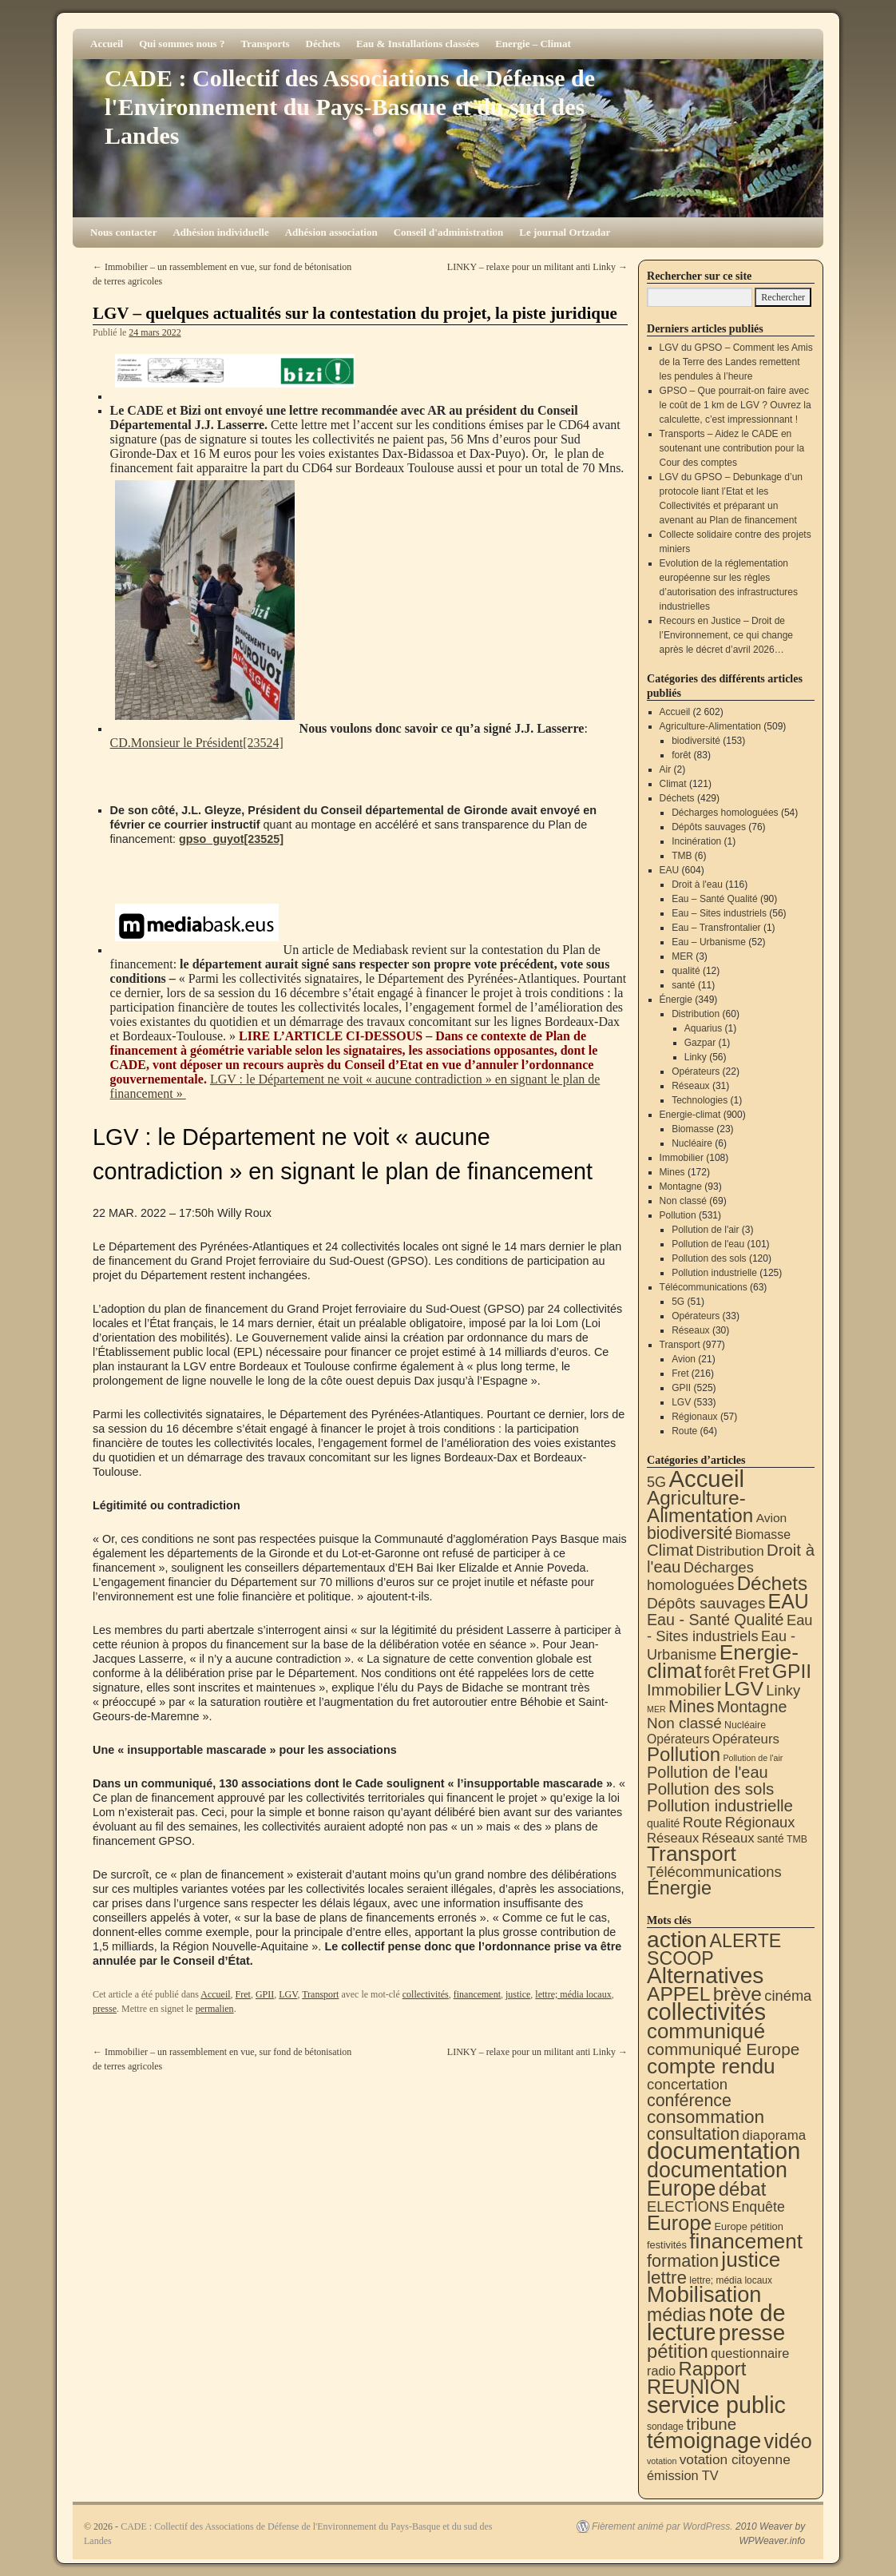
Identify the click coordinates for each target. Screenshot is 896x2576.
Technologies (700, 1100)
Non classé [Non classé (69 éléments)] (684, 1723)
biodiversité (696, 740)
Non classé (683, 1201)
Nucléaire (692, 1143)
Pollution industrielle (714, 1272)
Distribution (696, 1014)
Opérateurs (696, 1071)
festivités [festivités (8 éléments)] (667, 2245)
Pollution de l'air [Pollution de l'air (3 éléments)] (753, 1758)
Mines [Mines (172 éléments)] (691, 1706)
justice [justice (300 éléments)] (750, 2260)
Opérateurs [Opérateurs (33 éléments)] (745, 1739)
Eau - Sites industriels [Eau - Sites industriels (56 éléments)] (730, 1628)
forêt (681, 755)
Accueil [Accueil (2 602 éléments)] (706, 1478)
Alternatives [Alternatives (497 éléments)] (705, 1975)
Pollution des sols (709, 1258)
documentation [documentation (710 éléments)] (723, 2150)
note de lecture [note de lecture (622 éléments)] (716, 2322)
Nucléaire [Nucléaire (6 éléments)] (745, 1725)
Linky (695, 1057)
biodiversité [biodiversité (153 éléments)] (689, 1533)
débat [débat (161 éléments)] (742, 2189)
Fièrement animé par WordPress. (662, 2526)
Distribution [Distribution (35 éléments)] (729, 1551)
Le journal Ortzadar (564, 232)
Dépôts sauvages (709, 827)
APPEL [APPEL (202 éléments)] (678, 1994)
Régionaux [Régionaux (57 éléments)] (760, 1822)
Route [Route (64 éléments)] (703, 1822)
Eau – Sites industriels (719, 913)
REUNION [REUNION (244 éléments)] (693, 2386)
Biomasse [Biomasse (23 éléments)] (763, 1534)
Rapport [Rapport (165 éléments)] (712, 2368)
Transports (264, 44)
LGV (288, 1994)
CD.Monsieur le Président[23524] (196, 742)
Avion (684, 1359)
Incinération (696, 841)
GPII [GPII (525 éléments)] (791, 1671)
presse (105, 2008)
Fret (243, 1994)
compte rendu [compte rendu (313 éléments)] (711, 2066)
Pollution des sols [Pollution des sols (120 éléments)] (710, 1788)
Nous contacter (123, 232)
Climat (673, 783)
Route (684, 1431)
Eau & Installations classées (417, 44)
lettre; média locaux (573, 1994)
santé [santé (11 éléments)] (770, 1838)
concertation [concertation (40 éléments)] (687, 2084)
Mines (672, 1172)
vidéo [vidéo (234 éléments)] (788, 2441)
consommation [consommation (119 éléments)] (705, 2117)
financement (477, 1994)
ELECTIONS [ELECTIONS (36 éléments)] (688, 2207)
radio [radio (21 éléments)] (661, 2370)
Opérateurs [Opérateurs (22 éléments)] (678, 1739)
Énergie (676, 999)
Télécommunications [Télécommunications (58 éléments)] (714, 1871)
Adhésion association (331, 232)
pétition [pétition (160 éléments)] (677, 2351)
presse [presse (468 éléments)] (752, 2332)
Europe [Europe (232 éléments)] (679, 2223)
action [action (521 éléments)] (677, 1939)
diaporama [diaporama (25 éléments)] (775, 2135)
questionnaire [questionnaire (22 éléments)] (750, 2353)
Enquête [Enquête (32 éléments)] (758, 2207)
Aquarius (703, 1028)
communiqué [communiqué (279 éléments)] (706, 2031)
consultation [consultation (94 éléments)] (693, 2134)
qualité (686, 970)
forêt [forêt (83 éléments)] (719, 1672)
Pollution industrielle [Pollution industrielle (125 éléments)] (720, 1805)
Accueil (106, 44)
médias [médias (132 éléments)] (676, 2314)
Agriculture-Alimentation (710, 726)
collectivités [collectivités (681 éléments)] (706, 2012)
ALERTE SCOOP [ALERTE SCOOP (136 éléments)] (714, 1949)
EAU (670, 870)
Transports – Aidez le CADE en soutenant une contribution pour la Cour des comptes (732, 448)
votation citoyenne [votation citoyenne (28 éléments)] (735, 2459)
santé (683, 985)
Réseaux (690, 1085)
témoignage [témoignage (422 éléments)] (704, 2440)
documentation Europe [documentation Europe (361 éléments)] (717, 2179)
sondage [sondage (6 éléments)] (665, 2426)
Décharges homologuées (725, 812)
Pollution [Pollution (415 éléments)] (683, 1754)
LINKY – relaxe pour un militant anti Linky (537, 266)
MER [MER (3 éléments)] (656, 1709)
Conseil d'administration (449, 232)
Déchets (323, 44)
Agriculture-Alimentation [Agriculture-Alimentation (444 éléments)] (700, 1506)
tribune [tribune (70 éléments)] (711, 2424)
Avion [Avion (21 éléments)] (771, 1518)
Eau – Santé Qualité (714, 898)
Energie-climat (690, 1114)
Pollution (678, 1215)
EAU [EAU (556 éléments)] (788, 1601)
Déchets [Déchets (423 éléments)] (772, 1583)
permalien (215, 2008)
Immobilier (682, 1157)
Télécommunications (703, 1287)
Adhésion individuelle (220, 232)
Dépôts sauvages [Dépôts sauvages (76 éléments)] (706, 1603)
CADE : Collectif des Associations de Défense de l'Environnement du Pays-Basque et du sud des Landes (350, 107)
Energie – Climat (533, 44)
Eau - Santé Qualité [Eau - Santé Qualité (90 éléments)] (715, 1619)
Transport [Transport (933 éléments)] (691, 1854)
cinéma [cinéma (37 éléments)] (787, 1995)
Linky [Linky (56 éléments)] (783, 1690)
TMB (682, 855)
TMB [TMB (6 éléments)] (797, 1839)
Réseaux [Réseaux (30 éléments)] (673, 1838)
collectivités (425, 1994)
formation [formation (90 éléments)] (683, 2261)
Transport (320, 1994)
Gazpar (700, 1042)
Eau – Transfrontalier (716, 927)
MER (682, 956)
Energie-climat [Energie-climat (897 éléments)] (723, 1661)
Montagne (681, 1186)
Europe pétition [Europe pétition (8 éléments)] (748, 2226)
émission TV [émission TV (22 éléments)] (683, 2475)
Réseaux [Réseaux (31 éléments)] (728, 1838)
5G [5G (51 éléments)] (656, 1482)
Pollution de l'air (705, 1229)
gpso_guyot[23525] (231, 839)
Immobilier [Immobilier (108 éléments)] (684, 1690)
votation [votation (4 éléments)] (661, 2461)
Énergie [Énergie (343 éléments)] (679, 1888)
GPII (265, 1994)
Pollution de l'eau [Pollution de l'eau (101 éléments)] (707, 1772)
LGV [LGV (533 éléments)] (743, 1688)
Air (666, 769)
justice (517, 1994)
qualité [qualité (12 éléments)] (663, 1823)
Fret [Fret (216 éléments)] (753, 1672)
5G (678, 1301)
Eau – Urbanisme (709, 942)
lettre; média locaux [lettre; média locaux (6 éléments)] (730, 2280)
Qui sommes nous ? (181, 44)
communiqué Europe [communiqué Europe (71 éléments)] (723, 2049)
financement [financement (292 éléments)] (746, 2241)
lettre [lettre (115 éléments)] (667, 2278)
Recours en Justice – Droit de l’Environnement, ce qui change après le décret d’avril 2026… (726, 635)
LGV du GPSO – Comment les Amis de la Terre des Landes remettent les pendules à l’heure (736, 362)
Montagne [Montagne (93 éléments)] (752, 1706)
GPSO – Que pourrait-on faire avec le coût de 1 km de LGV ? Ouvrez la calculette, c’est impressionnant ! (735, 405)
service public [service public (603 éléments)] (716, 2405)
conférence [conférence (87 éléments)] (689, 2100)
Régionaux (694, 1416)
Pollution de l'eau (708, 1244)
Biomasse (693, 1129)
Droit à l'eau (697, 884)
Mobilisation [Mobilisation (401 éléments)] (704, 2294)
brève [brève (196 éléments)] (737, 1994)
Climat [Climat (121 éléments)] (670, 1549)
